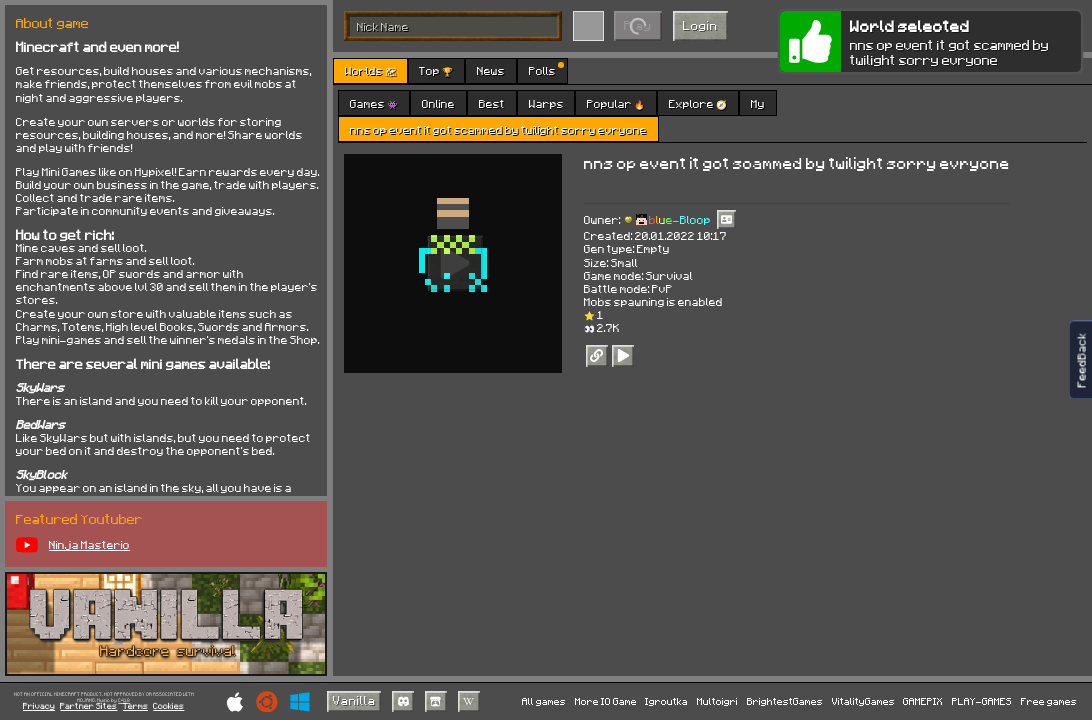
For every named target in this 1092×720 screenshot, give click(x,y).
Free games (1049, 701)
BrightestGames (785, 701)
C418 (124, 700)
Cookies (168, 706)
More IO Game (606, 701)
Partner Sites (88, 706)
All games (544, 701)
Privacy (39, 706)
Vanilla (354, 700)
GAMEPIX (923, 701)
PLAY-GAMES (982, 701)
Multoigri (717, 701)
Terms (135, 706)
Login (700, 25)
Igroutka (666, 701)
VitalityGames (863, 701)
